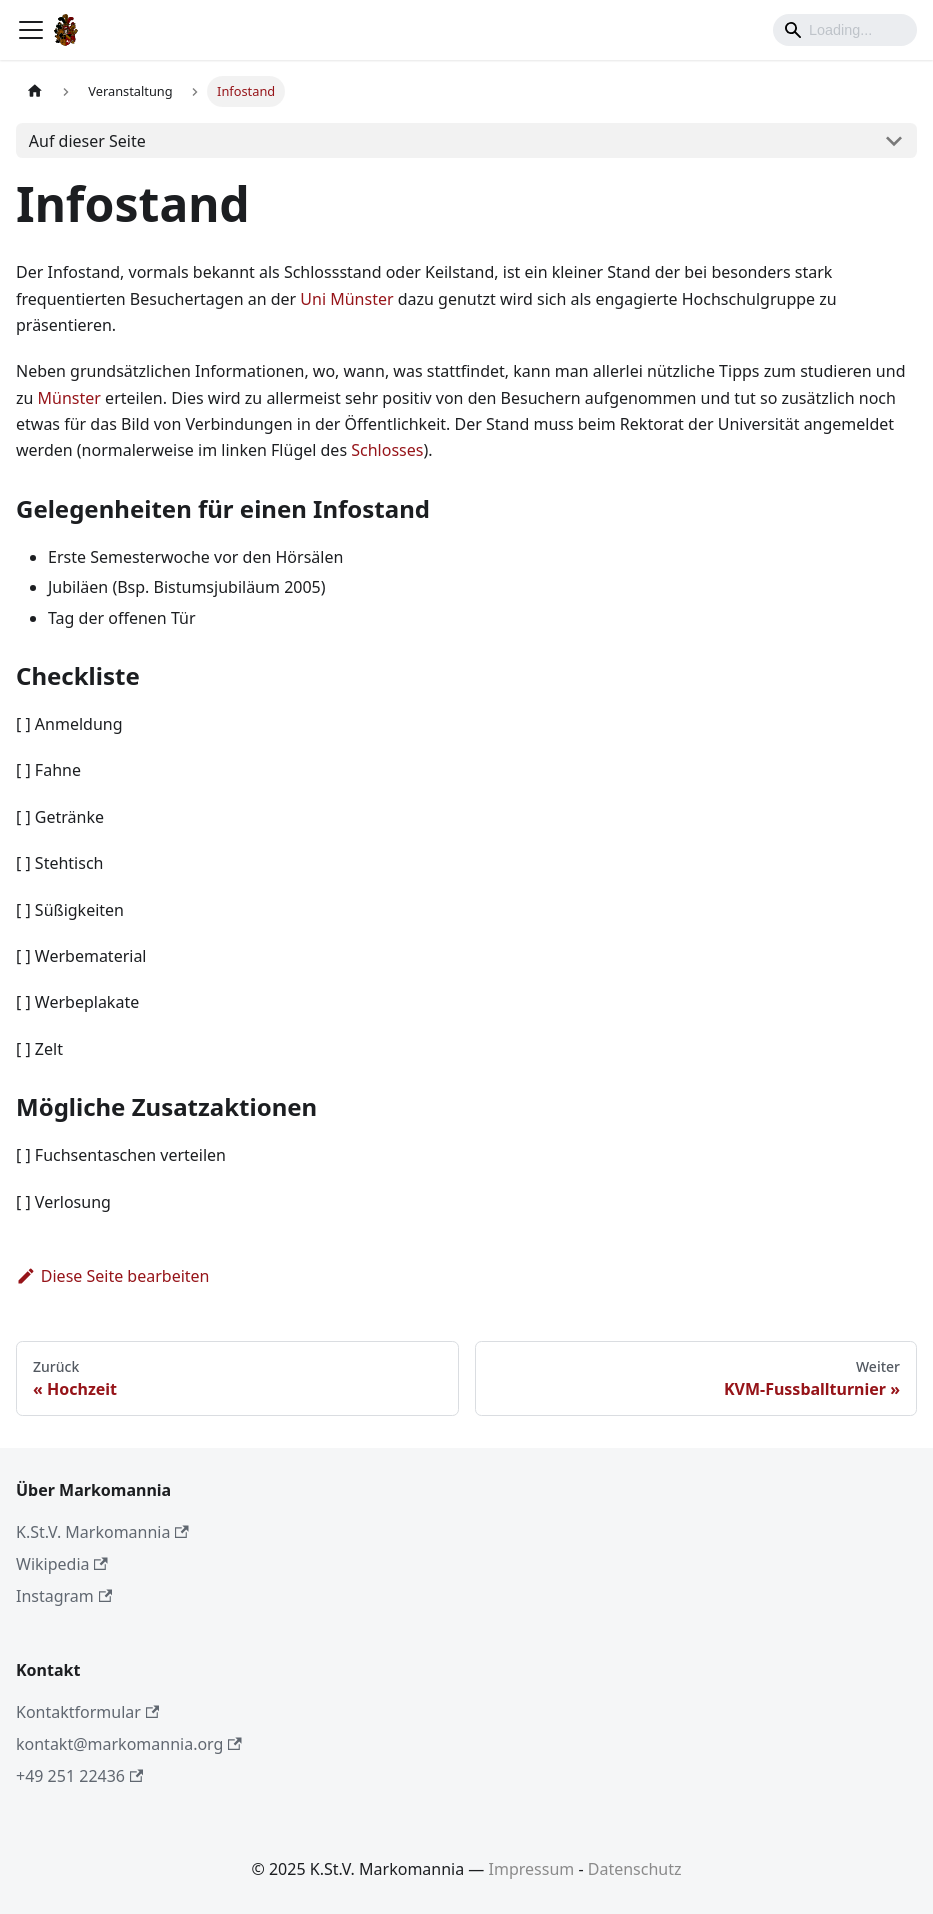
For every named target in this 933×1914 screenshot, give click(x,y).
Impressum (532, 1869)
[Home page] (35, 91)
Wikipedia (62, 1564)
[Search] (845, 30)
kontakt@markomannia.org (129, 1744)
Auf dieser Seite (87, 141)
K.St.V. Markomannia (102, 1532)
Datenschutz (635, 1869)
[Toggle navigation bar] (31, 30)
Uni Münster (346, 299)
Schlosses (387, 450)
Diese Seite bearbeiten (113, 1276)
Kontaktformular (87, 1712)
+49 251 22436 (79, 1776)
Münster (69, 398)
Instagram (64, 1596)
